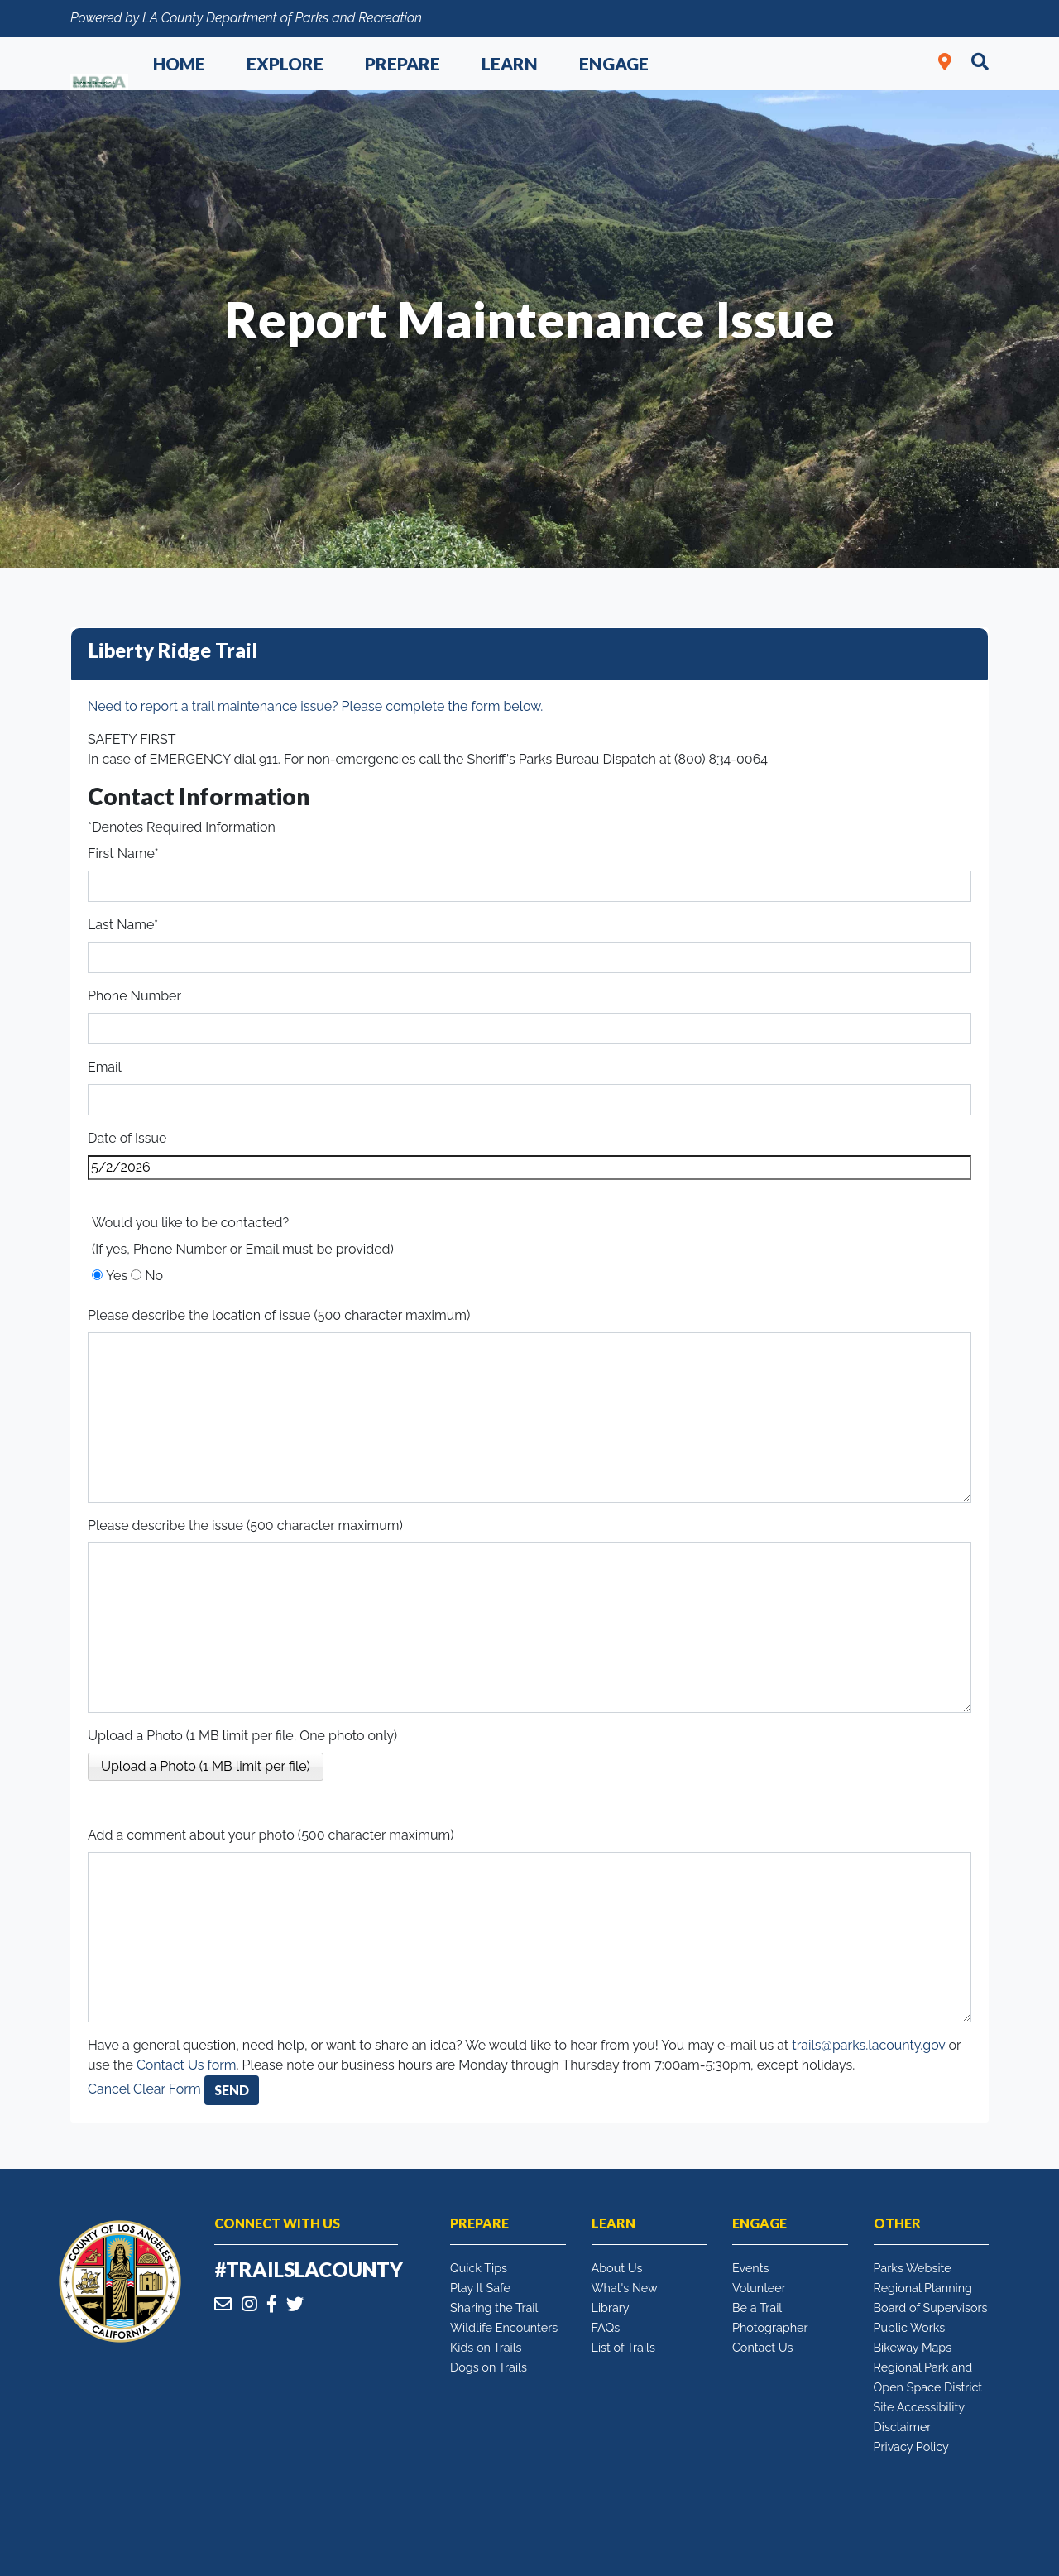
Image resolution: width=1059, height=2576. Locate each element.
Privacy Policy (911, 2446)
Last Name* (123, 925)
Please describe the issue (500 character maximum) (245, 1525)
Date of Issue (127, 1138)
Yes (116, 1275)
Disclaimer (903, 2427)
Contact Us (762, 2347)
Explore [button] (285, 63)
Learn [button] (510, 63)
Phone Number (134, 996)
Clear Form (168, 2089)
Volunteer (759, 2288)
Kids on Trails (486, 2347)
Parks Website (912, 2268)
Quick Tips (478, 2268)
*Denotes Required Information (182, 827)
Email (105, 1067)
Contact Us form (187, 2065)
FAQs (606, 2327)
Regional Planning (923, 2288)
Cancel (109, 2089)
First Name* (123, 853)
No (154, 1275)
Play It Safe (480, 2288)
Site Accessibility (920, 2407)
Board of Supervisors (931, 2307)
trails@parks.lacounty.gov (868, 2045)
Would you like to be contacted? (190, 1222)
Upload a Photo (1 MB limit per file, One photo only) (242, 1736)
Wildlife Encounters (504, 2327)
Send (231, 2090)
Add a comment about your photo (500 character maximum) (271, 1835)
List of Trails (623, 2347)
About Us (617, 2268)
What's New (625, 2288)
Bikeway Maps (913, 2347)
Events (750, 2268)
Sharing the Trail (494, 2307)
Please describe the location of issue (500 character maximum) (279, 1315)
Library (611, 2307)
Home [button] (179, 63)
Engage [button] (614, 63)
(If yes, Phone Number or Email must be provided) (243, 1249)
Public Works (910, 2327)
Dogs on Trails (488, 2367)
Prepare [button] (402, 63)
